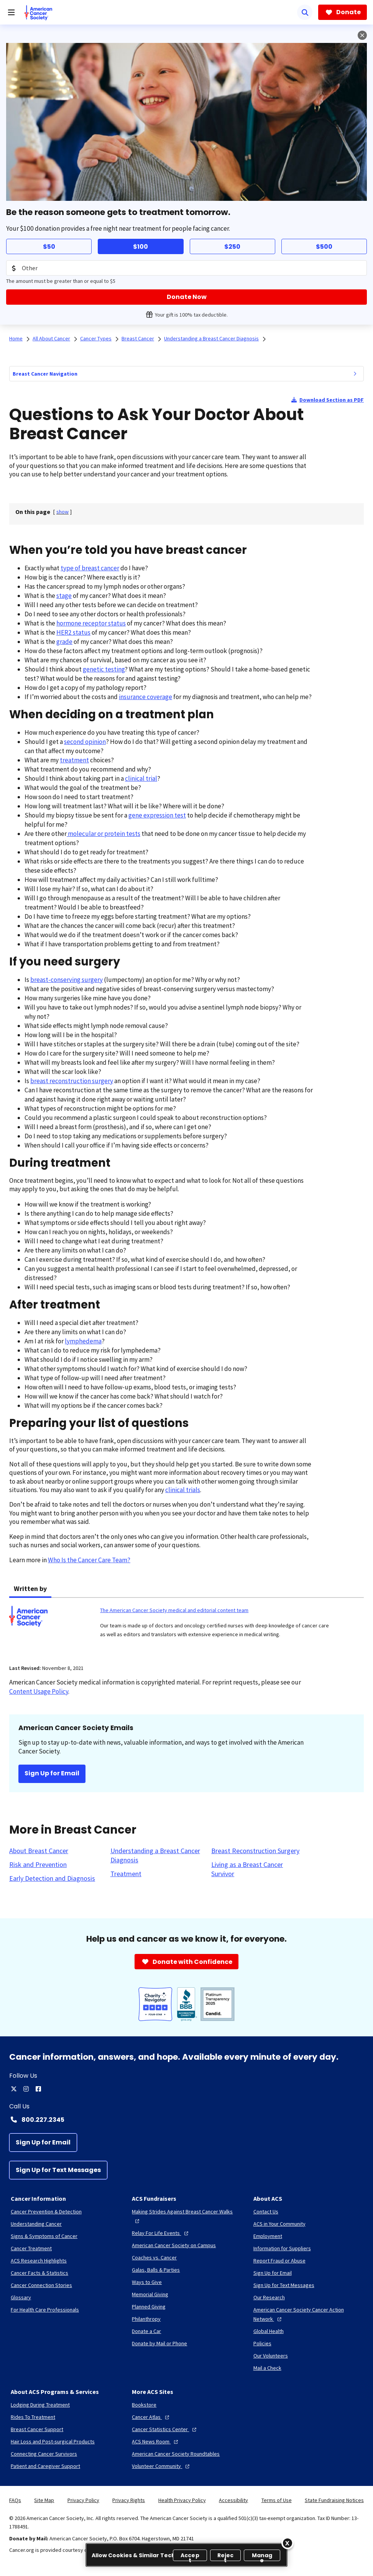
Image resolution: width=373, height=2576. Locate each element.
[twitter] (13, 2088)
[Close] (287, 2543)
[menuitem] (355, 373)
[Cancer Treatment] (31, 2248)
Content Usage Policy (38, 1691)
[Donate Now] (186, 297)
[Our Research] (269, 2297)
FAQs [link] (15, 2500)
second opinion (85, 741)
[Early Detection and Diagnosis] (52, 1878)
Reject (225, 2556)
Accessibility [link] (233, 2500)
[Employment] (267, 2236)
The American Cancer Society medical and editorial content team (174, 1610)
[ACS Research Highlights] (39, 2260)
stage (64, 595)
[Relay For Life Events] (161, 2233)
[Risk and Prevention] (38, 1864)
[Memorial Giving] (150, 2294)
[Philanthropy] (146, 2318)
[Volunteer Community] (161, 2466)
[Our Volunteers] (270, 2355)
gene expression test (157, 815)
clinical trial (141, 778)
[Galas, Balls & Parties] (156, 2269)
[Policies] (262, 2343)
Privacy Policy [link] (83, 2500)
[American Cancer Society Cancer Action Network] (307, 2314)
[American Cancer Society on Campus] (174, 2245)
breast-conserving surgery (66, 979)
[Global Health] (268, 2331)
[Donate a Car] (146, 2331)
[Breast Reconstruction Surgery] (255, 1850)
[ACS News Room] (156, 2441)
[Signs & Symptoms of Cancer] (44, 2236)
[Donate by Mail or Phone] (159, 2343)
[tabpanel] (186, 1626)
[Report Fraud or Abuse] (279, 2260)
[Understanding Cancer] (36, 2223)
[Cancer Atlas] (151, 2417)
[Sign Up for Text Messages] (58, 2170)
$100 (140, 246)
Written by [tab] (30, 1588)
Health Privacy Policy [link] (182, 2500)
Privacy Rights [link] (128, 2500)
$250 (232, 246)
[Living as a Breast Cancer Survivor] (257, 1869)
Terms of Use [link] (276, 2500)
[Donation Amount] (186, 268)
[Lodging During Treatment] (40, 2404)
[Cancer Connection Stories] (41, 2285)
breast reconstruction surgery (71, 1081)
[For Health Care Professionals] (45, 2309)
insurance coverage (145, 697)
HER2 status (73, 632)
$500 (324, 246)
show (62, 511)
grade (64, 641)
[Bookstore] (144, 2404)
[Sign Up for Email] (43, 2142)
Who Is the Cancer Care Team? (89, 1560)
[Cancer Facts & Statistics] (39, 2272)
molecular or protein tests (103, 833)
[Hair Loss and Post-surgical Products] (53, 2441)
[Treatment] (125, 1873)
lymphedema (83, 1341)
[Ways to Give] (147, 2282)
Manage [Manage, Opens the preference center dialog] (262, 2556)
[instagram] (26, 2088)
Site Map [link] (44, 2500)
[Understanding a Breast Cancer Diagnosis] (156, 1855)
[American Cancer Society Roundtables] (176, 2453)
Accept (190, 2556)
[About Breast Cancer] (38, 1850)
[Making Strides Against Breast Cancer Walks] (186, 2216)
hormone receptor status (91, 623)
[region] (186, 2555)
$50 (49, 246)
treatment (74, 760)
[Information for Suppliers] (282, 2248)
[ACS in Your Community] (279, 2223)
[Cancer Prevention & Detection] (46, 2211)
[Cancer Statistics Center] (165, 2429)
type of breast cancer (90, 568)
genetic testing (104, 669)
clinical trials (182, 1490)
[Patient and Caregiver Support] (45, 2466)
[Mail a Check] (267, 2367)
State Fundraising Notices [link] (334, 2500)
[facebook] (38, 2088)
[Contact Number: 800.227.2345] (186, 2119)
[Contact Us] (265, 2211)
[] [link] (62, 511)
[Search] (304, 12)
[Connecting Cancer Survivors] (44, 2453)
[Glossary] (21, 2297)
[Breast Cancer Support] (37, 2429)
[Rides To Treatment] (33, 2417)
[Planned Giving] (149, 2306)
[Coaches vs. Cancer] (154, 2257)
